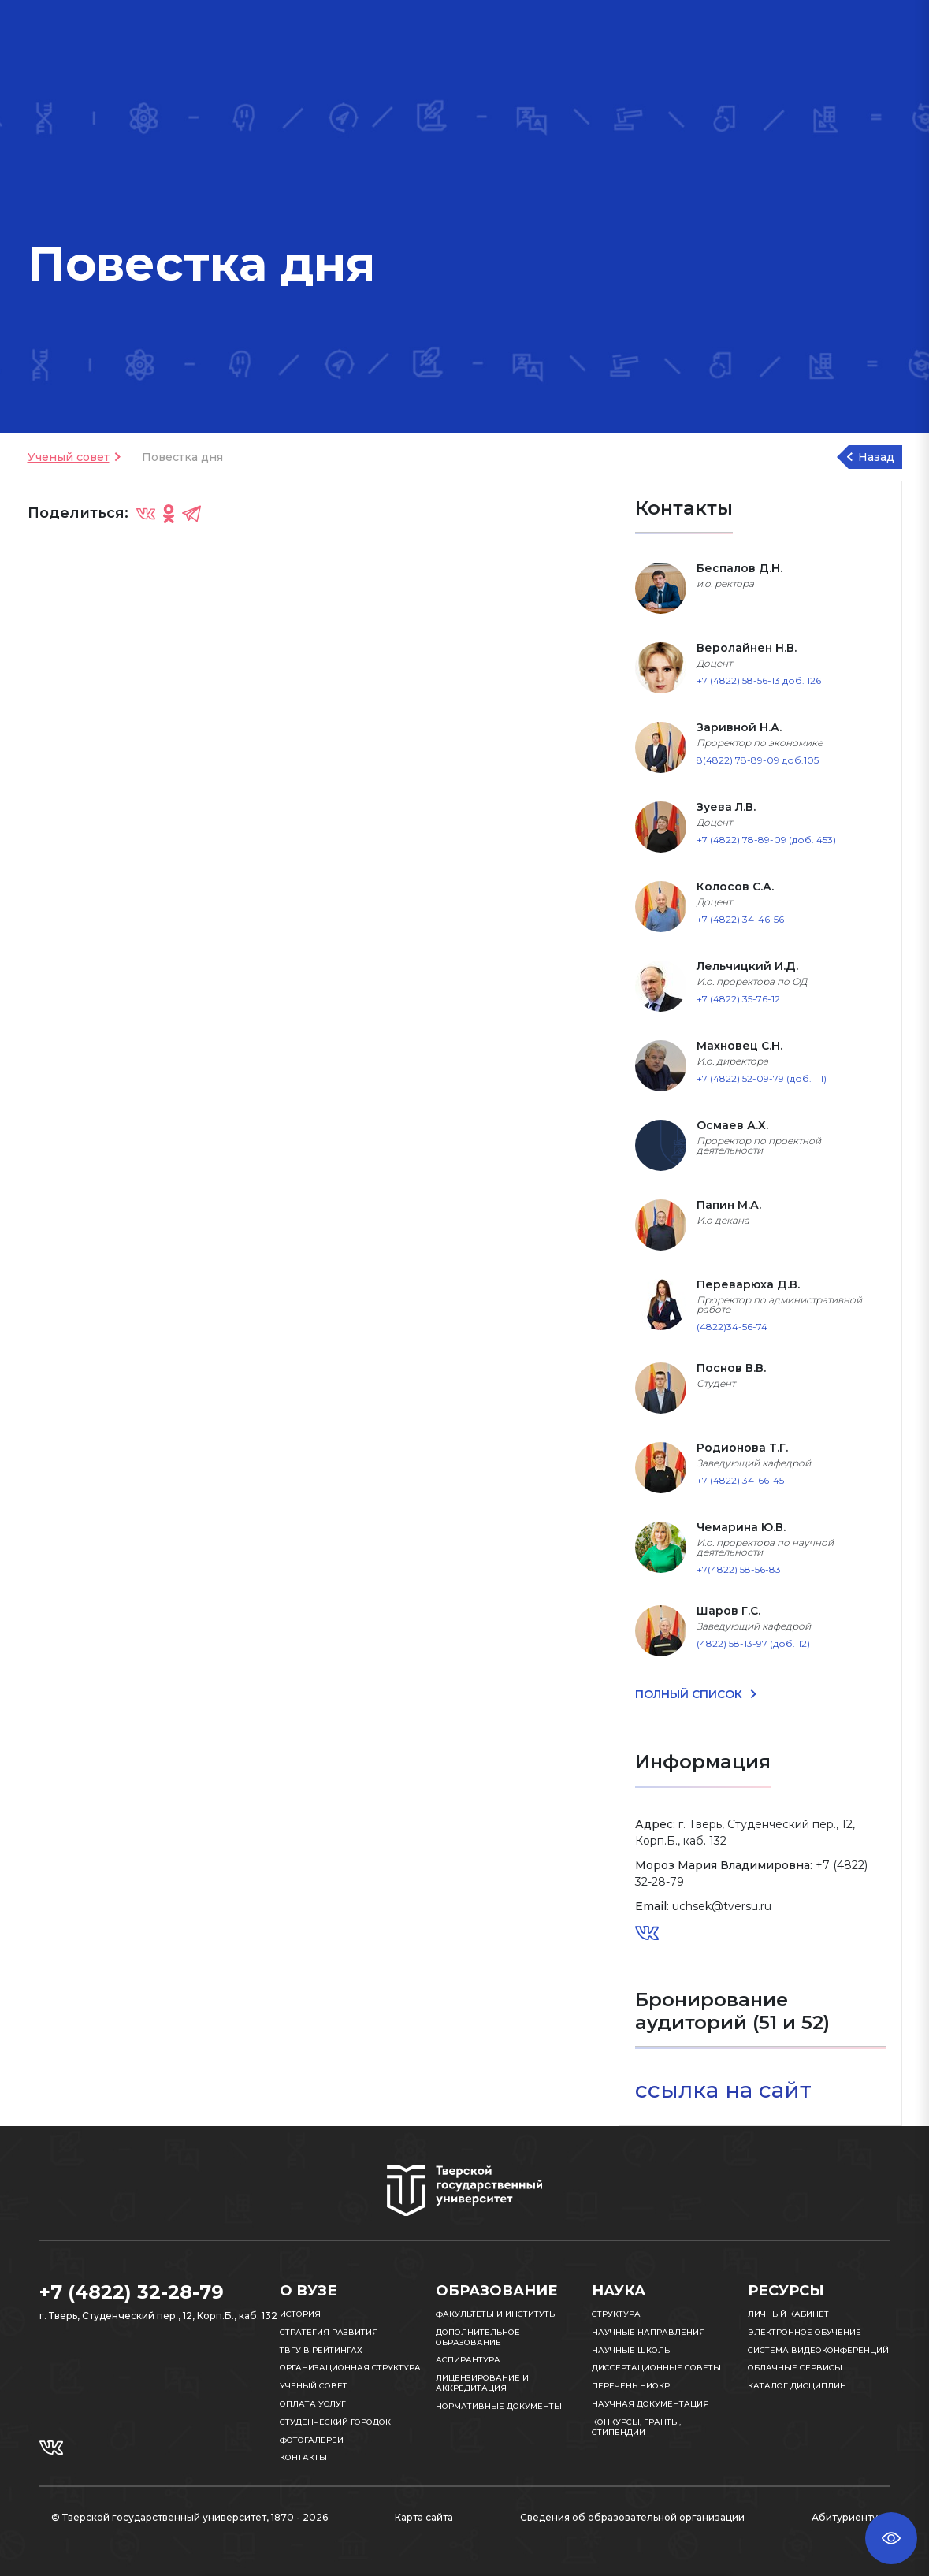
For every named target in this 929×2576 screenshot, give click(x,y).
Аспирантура (468, 2360)
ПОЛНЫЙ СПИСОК (690, 1694)
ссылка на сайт (726, 2089)
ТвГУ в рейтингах (321, 2350)
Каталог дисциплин (797, 2386)
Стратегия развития (329, 2332)
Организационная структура (350, 2367)
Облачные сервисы (795, 2367)
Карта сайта (424, 2517)
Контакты (303, 2457)
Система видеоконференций (818, 2350)
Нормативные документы (499, 2406)
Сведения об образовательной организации (632, 2517)
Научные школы (632, 2350)
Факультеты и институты (496, 2314)
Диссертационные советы (656, 2367)
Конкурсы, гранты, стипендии (636, 2427)
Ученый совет (69, 457)
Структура (616, 2314)
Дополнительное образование (478, 2337)
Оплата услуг (313, 2404)
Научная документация (650, 2404)
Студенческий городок (335, 2422)
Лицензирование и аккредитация (482, 2383)
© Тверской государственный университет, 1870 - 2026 (189, 2517)
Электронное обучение (804, 2332)
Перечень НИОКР (631, 2386)
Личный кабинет (788, 2314)
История (300, 2314)
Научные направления (648, 2332)
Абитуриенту (845, 2517)
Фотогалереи (312, 2440)
